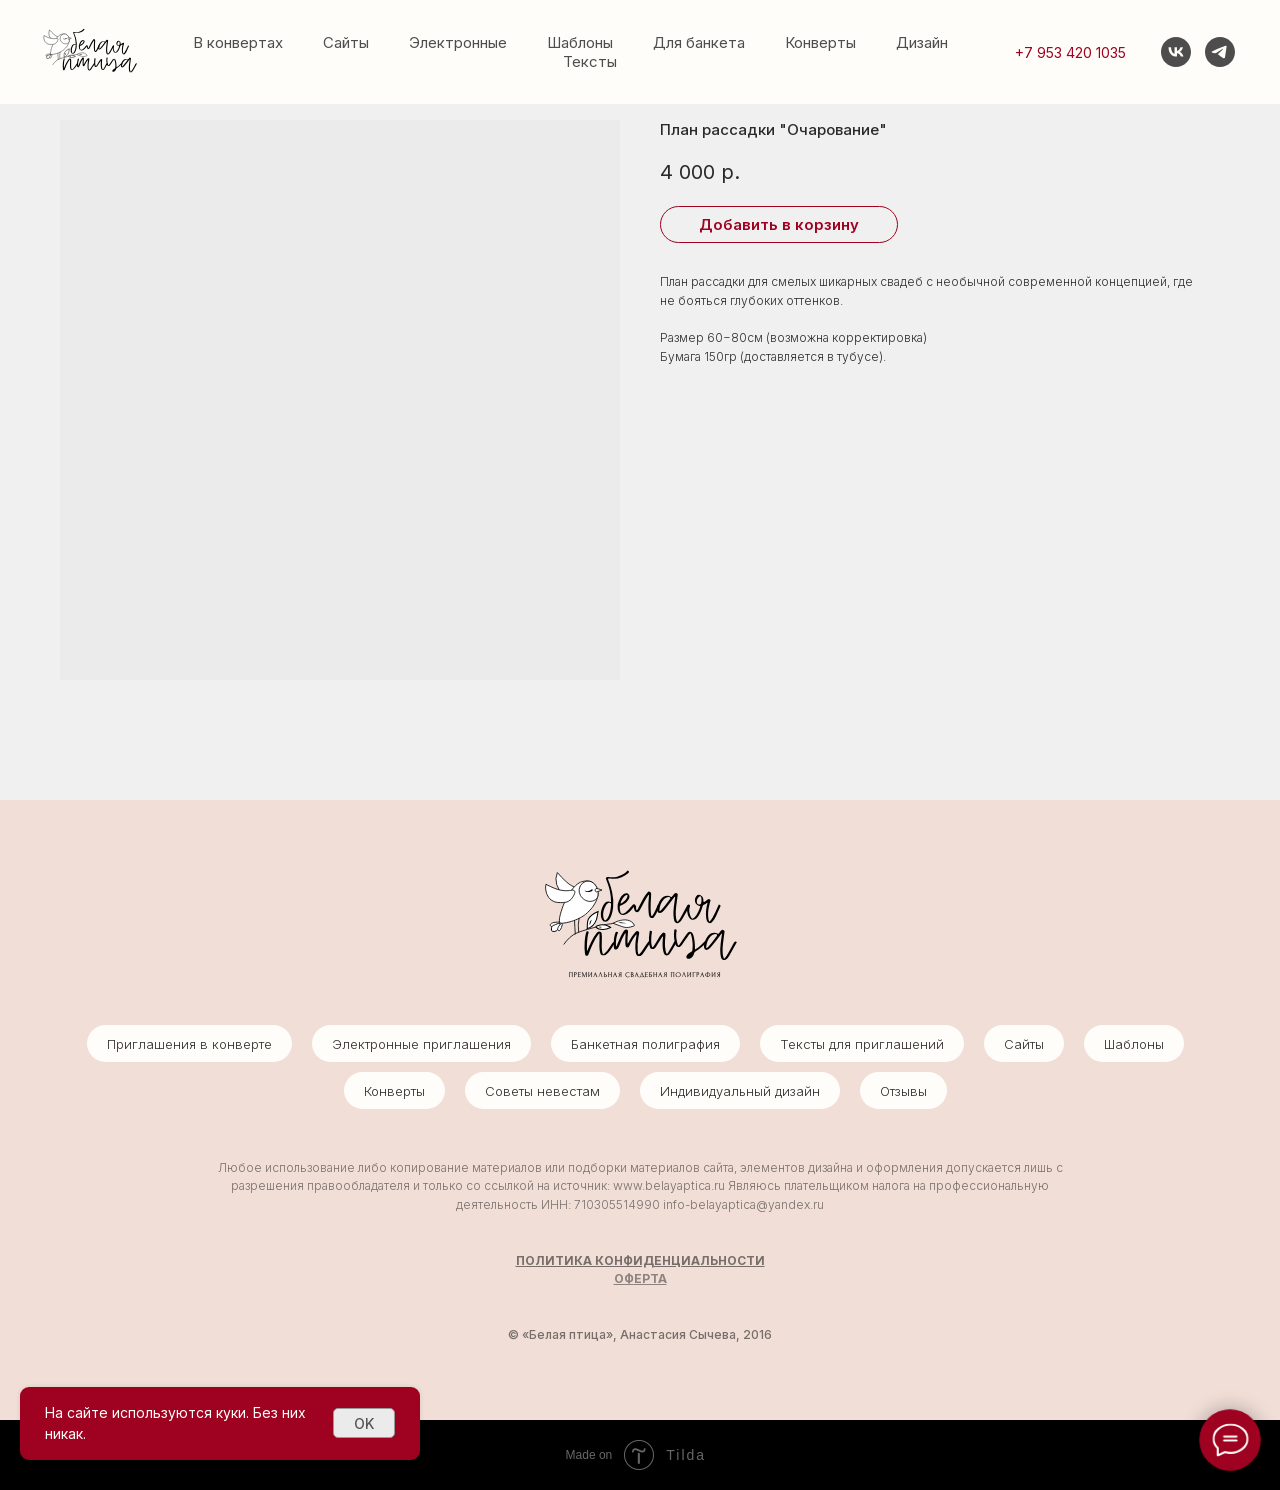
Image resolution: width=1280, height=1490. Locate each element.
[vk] (1176, 52)
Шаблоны (580, 42)
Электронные (458, 42)
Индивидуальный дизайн (740, 1091)
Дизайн (922, 42)
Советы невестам (542, 1091)
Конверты (820, 42)
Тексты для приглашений (862, 1044)
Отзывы (903, 1091)
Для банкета (699, 42)
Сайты (346, 42)
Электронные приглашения (421, 1044)
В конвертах (238, 42)
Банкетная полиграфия (645, 1044)
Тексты (590, 61)
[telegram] (1220, 52)
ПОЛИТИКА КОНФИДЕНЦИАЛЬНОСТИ (640, 1260)
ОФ (624, 1278)
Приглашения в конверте (189, 1044)
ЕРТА (650, 1278)
